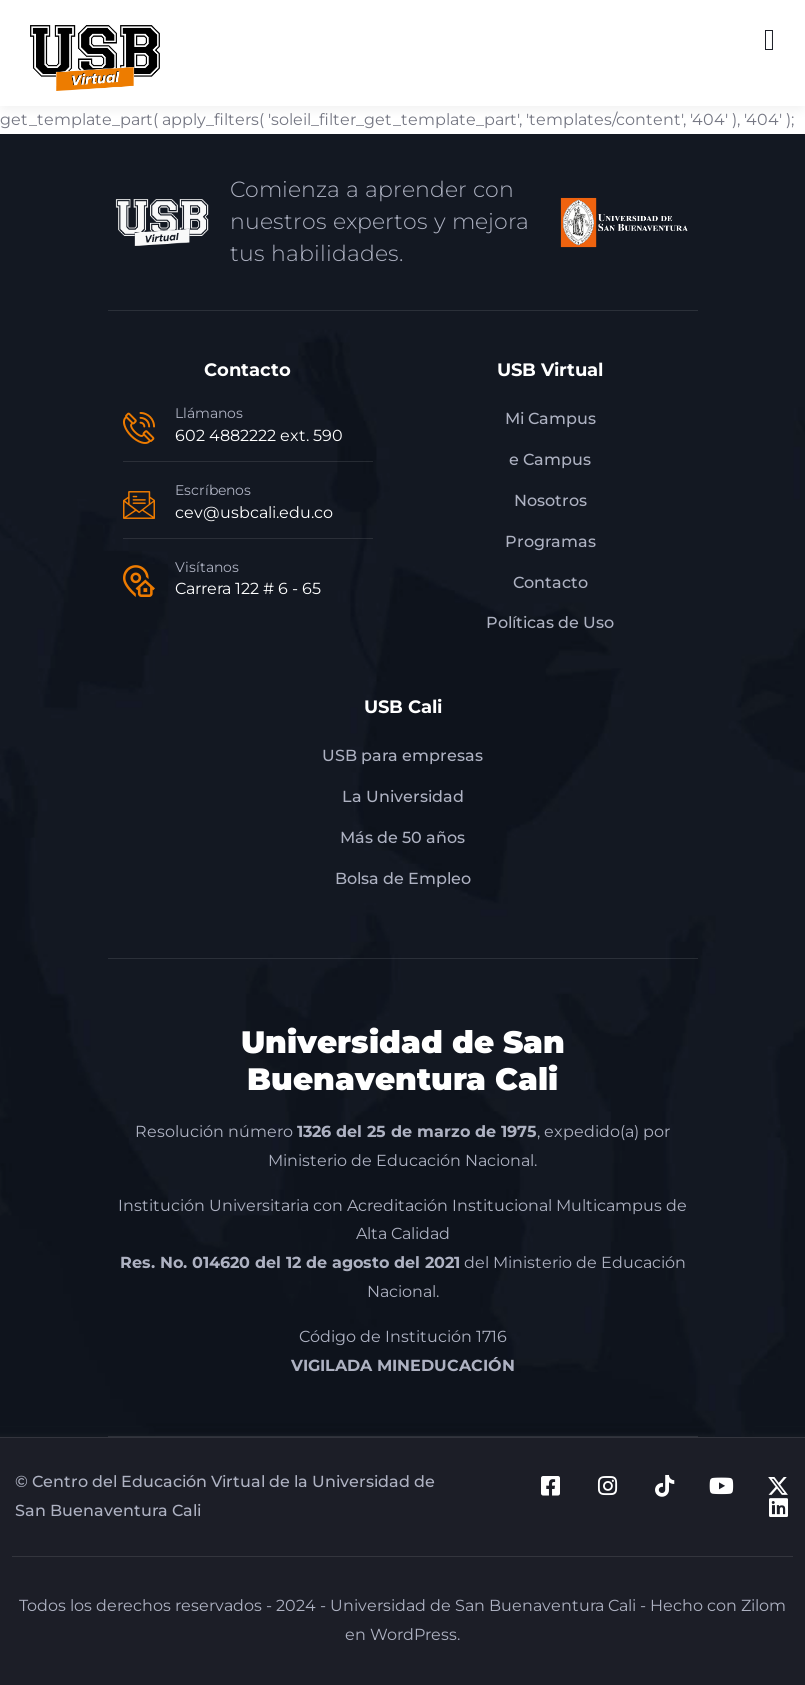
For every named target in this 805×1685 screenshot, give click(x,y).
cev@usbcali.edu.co (254, 512)
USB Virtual (550, 370)
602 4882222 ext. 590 (259, 435)
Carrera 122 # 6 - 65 (248, 588)
